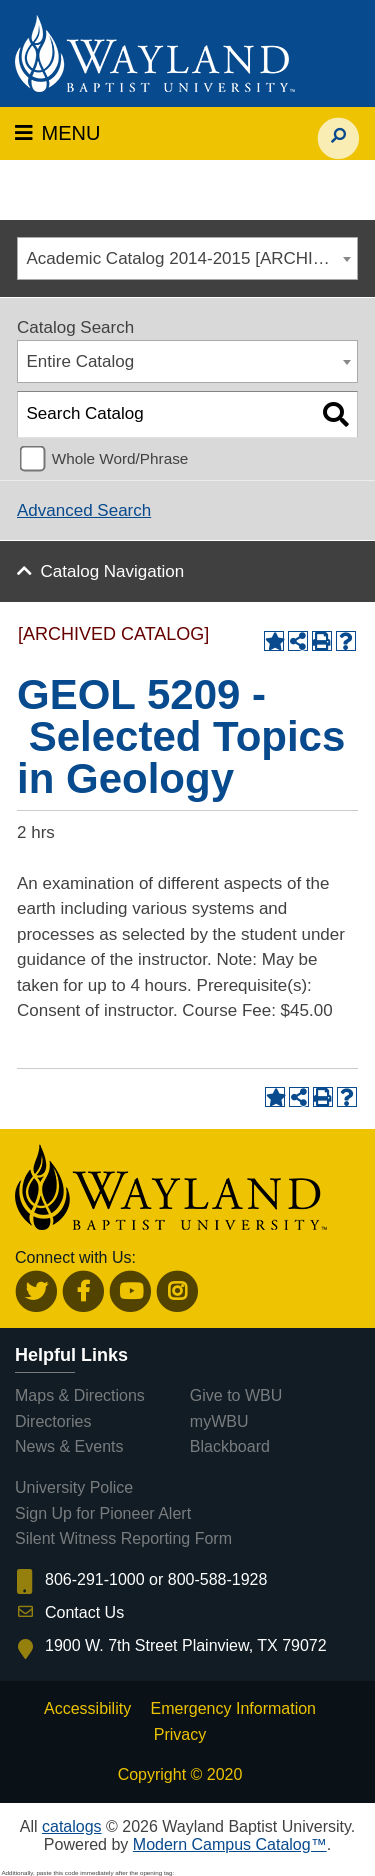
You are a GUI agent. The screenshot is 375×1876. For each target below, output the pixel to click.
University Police (74, 1487)
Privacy (180, 1734)
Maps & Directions (80, 1395)
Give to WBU (236, 1395)
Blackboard (230, 1446)
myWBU (219, 1421)
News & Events (69, 1446)
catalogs (72, 1826)
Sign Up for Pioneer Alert (103, 1513)
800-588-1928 (218, 1579)
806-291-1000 (95, 1579)
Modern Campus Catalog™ (230, 1844)
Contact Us (84, 1612)
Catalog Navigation (113, 571)
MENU (57, 133)
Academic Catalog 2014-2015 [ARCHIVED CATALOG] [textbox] (192, 258)
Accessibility (87, 1708)
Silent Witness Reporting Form (123, 1538)
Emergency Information (233, 1708)
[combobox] (187, 258)
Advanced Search (84, 510)
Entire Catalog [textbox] (81, 361)
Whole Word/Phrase (120, 458)
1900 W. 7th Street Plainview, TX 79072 (186, 1645)
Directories (53, 1421)
